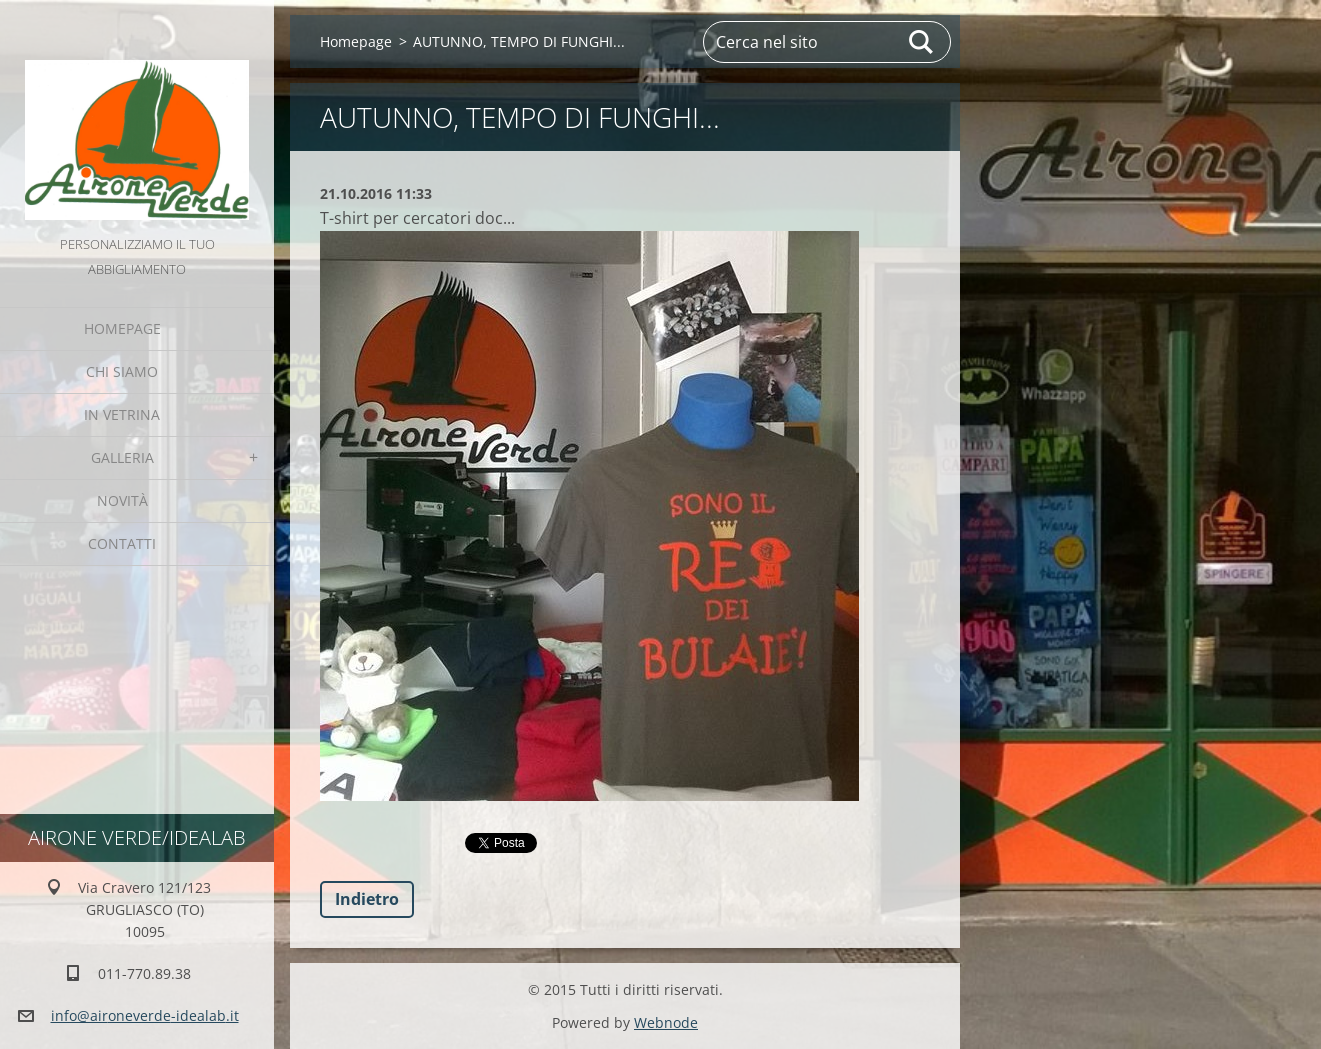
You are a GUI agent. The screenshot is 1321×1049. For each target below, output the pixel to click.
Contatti (122, 543)
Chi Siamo (122, 371)
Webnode (666, 1022)
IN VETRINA (122, 414)
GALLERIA (122, 457)
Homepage (122, 328)
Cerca (922, 42)
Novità (122, 500)
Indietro (367, 899)
